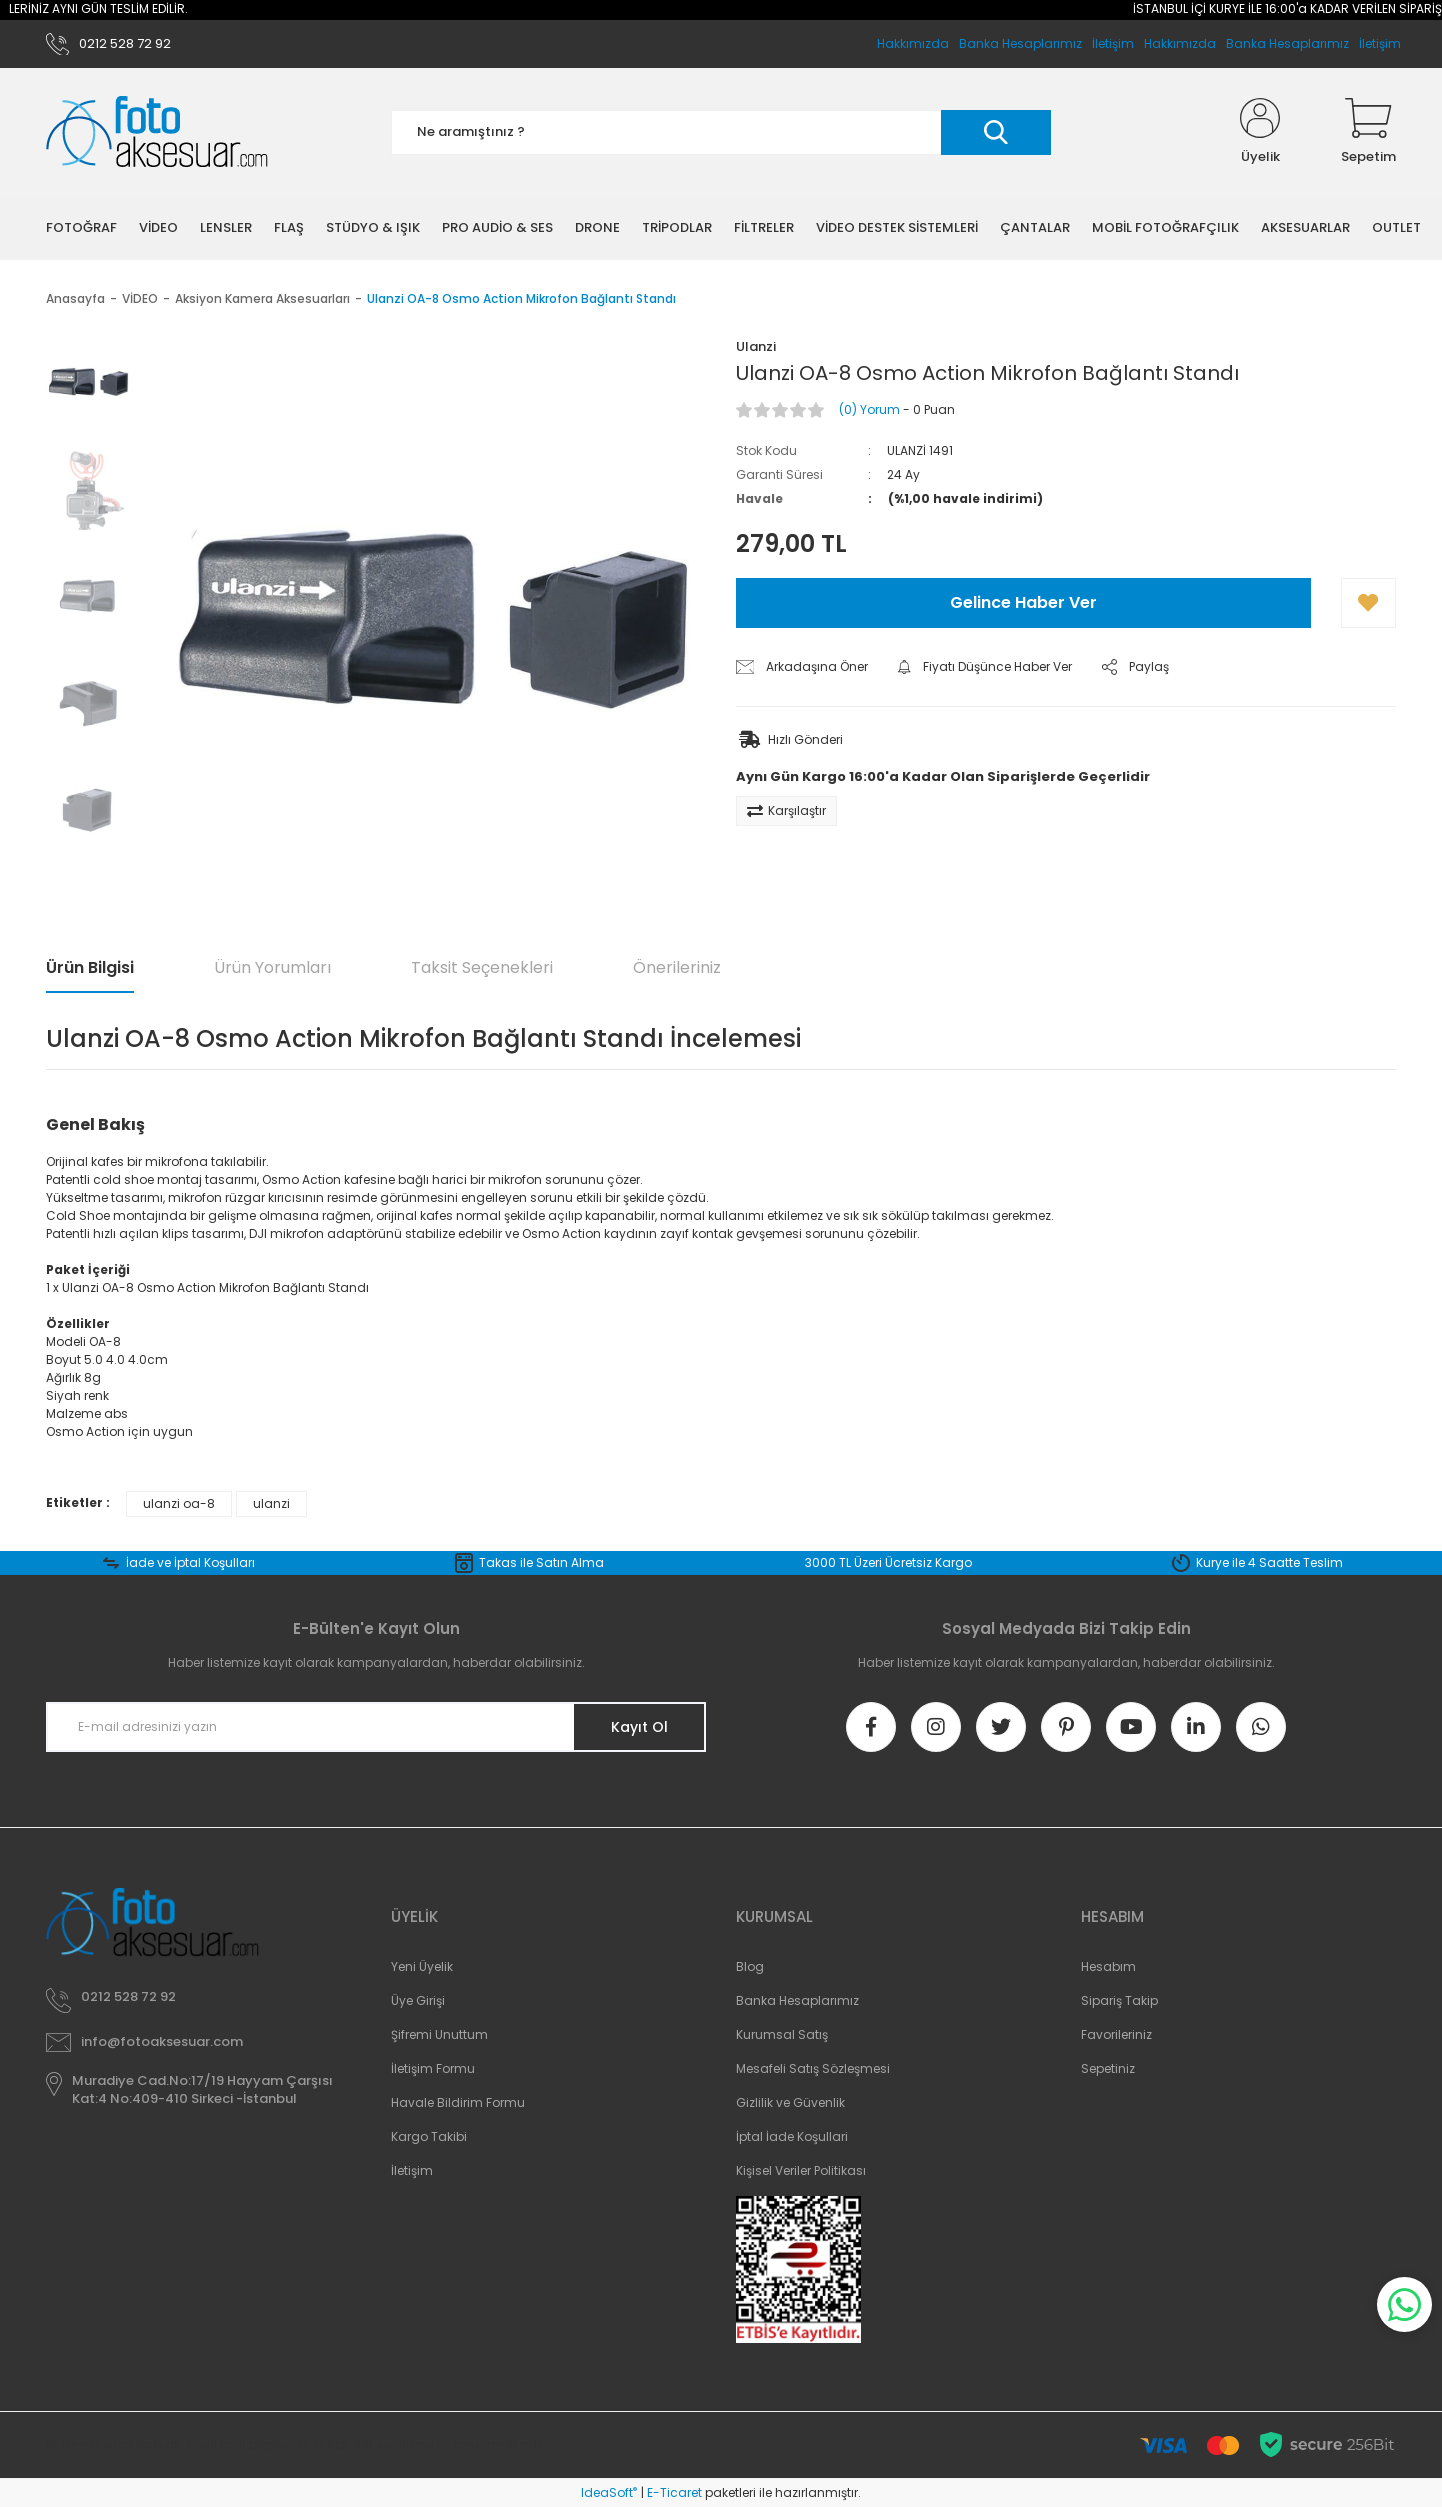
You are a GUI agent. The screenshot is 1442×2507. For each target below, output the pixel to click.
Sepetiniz (1108, 2068)
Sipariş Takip (1119, 2000)
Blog (750, 1966)
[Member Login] (1260, 132)
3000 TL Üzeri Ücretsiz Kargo (888, 1562)
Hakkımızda (1180, 43)
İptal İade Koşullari (792, 2136)
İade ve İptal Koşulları (190, 1562)
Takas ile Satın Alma (541, 1562)
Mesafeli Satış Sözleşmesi (813, 2068)
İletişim (1380, 43)
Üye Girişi (418, 2000)
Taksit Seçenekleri (482, 967)
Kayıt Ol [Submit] (639, 1727)
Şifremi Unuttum (439, 2034)
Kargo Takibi (429, 2136)
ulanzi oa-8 (179, 1503)
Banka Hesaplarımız (1287, 43)
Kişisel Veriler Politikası (801, 2170)
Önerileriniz (677, 967)
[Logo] (157, 132)
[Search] (721, 132)
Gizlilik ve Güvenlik (790, 2102)
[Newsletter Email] (376, 1727)
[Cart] (1368, 132)
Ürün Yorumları (272, 967)
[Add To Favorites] (1368, 603)
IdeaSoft (609, 2492)
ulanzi (271, 1503)
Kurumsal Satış (782, 2034)
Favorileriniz (1116, 2034)
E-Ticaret (674, 2492)
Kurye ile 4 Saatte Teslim (1269, 1562)
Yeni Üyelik (422, 1966)
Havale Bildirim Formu (458, 2102)
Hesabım (1108, 1966)
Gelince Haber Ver (1023, 602)
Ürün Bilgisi (90, 967)
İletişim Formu (433, 2068)
